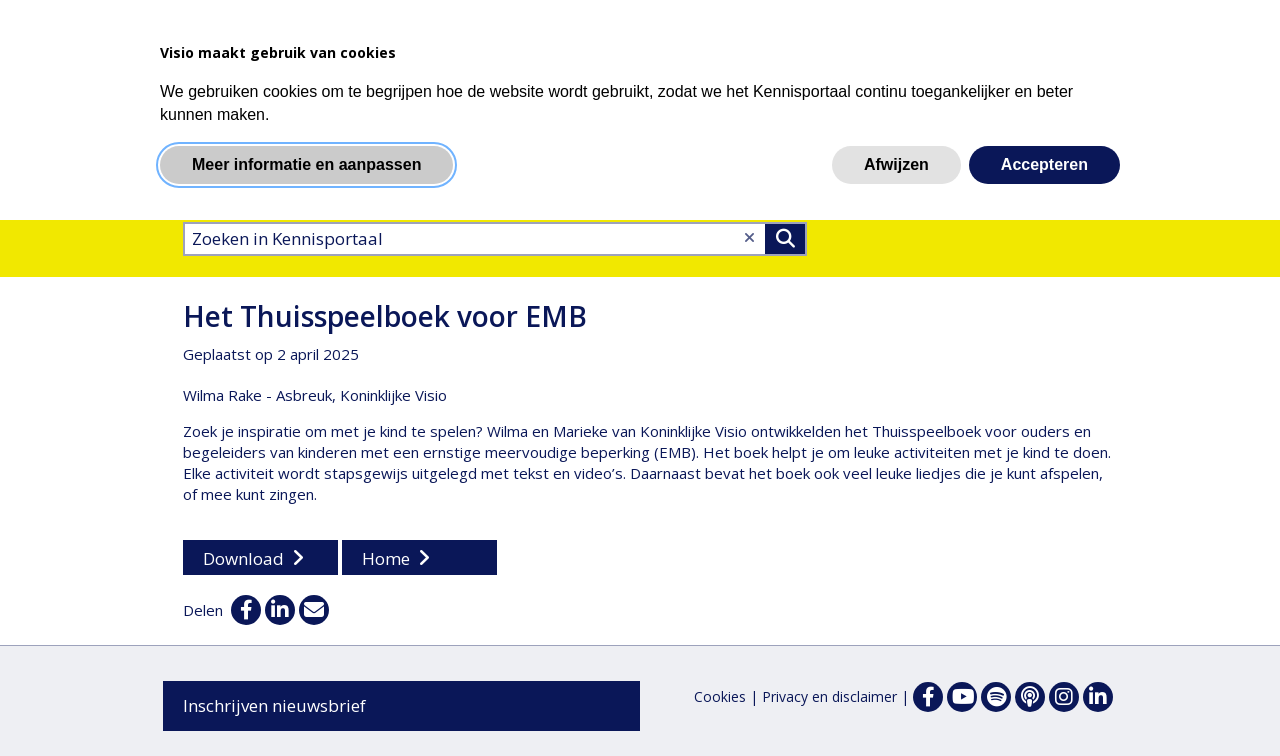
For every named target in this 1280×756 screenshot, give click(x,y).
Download (243, 558)
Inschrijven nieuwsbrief (274, 705)
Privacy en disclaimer (829, 696)
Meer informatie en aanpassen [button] (306, 164)
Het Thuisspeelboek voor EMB (385, 316)
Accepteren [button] (1044, 164)
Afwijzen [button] (896, 164)
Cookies (720, 696)
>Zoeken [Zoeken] (785, 239)
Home (386, 558)
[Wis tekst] (749, 237)
